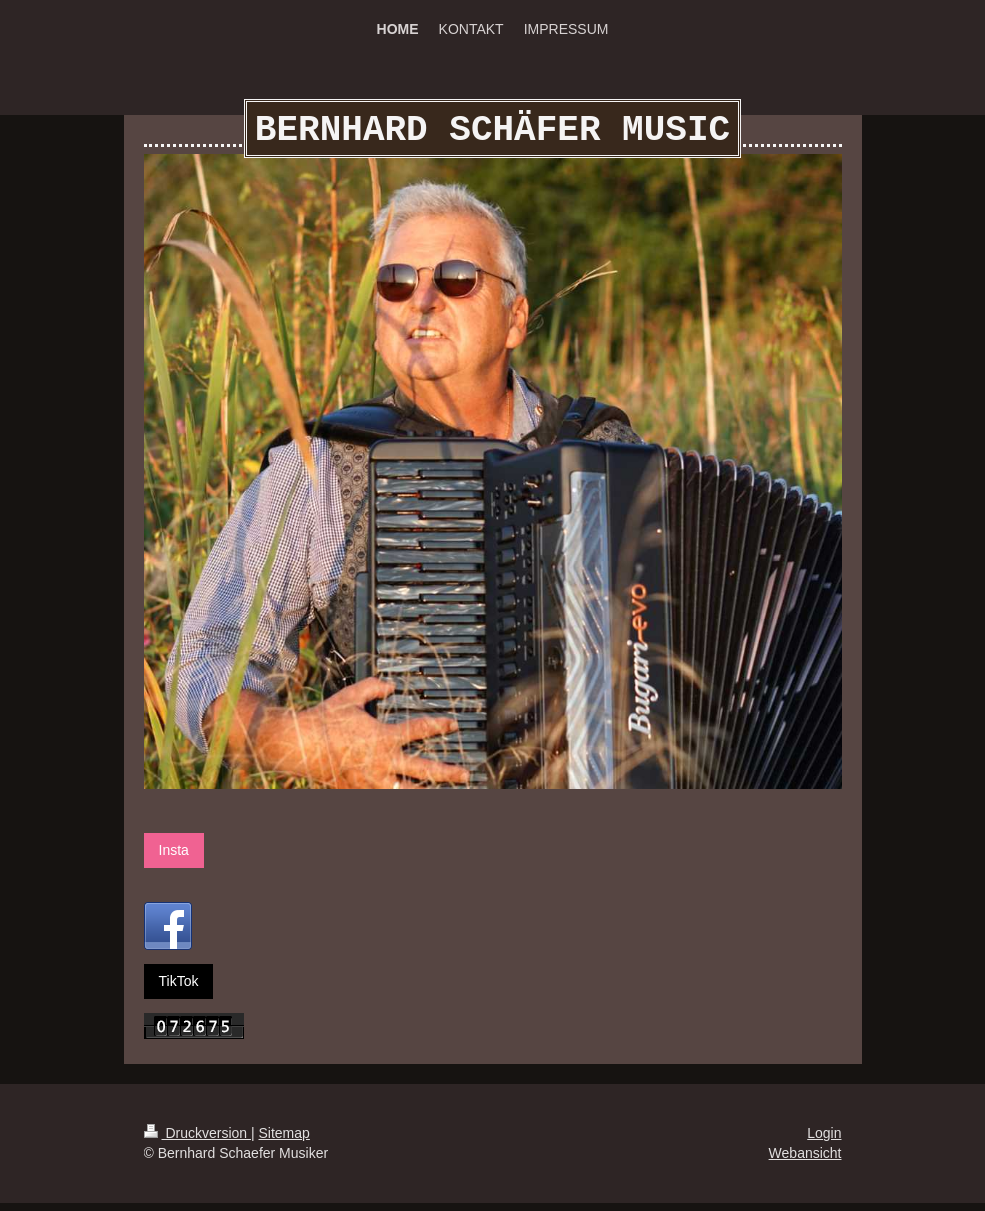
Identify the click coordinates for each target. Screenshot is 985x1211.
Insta (174, 858)
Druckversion (197, 1141)
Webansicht (805, 1161)
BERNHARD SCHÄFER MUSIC (492, 134)
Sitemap (284, 1141)
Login (824, 1141)
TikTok (179, 989)
